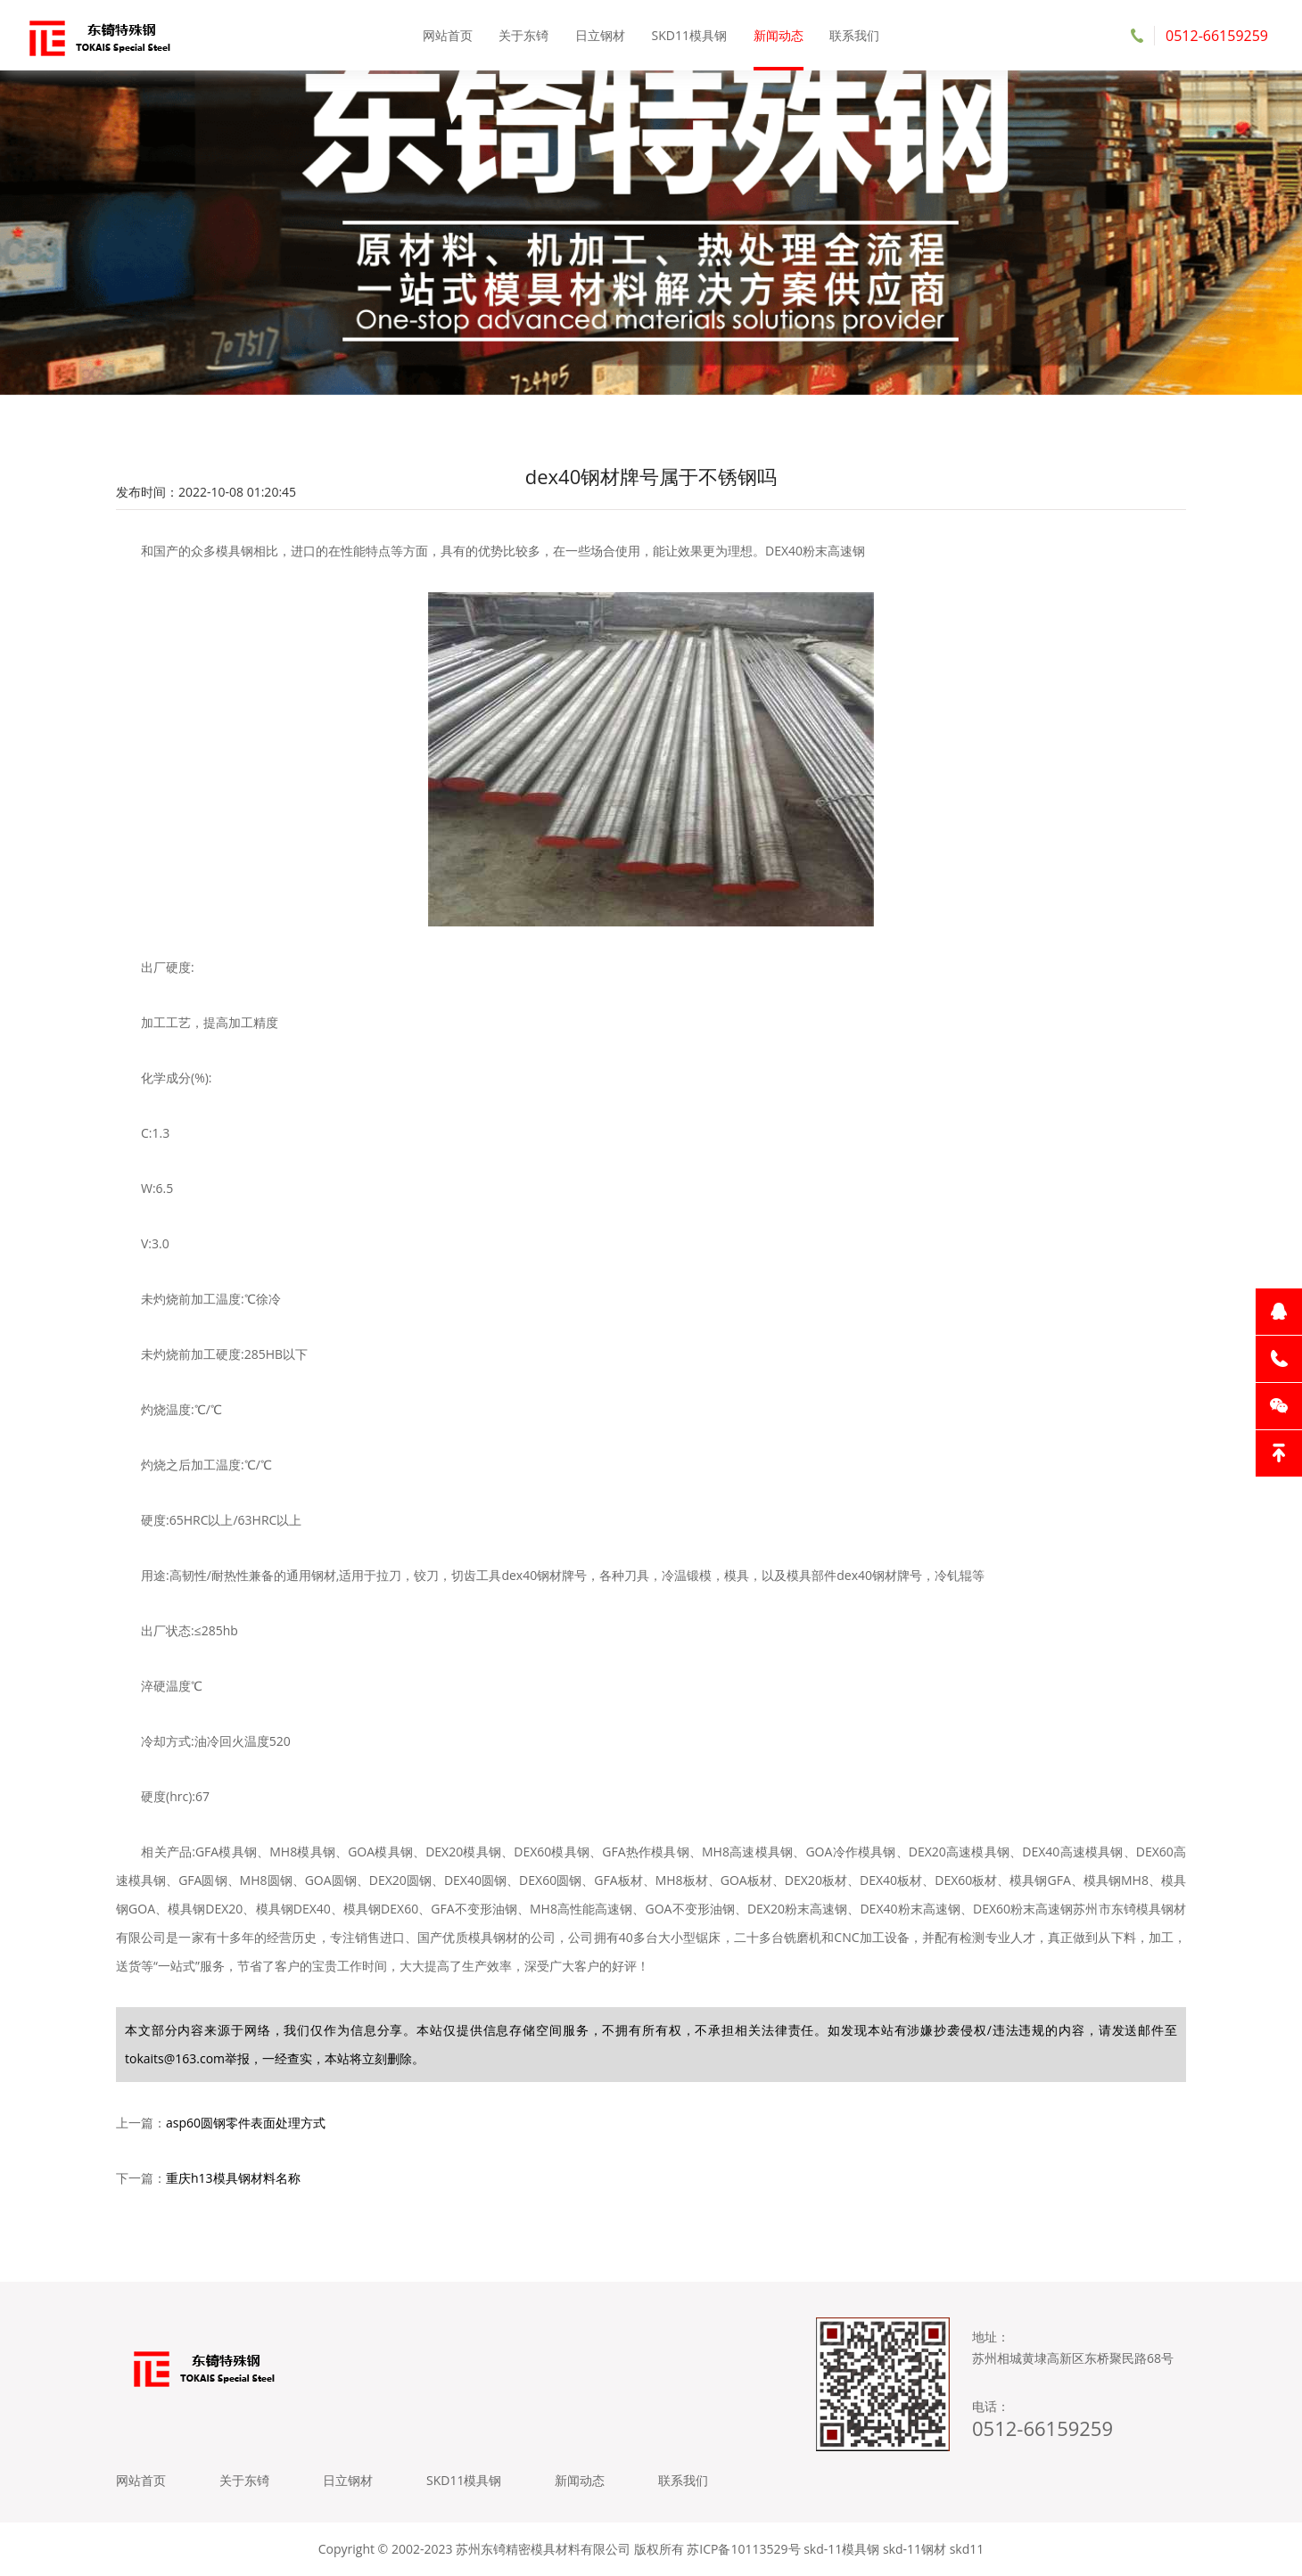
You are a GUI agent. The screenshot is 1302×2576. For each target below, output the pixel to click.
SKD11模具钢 (689, 35)
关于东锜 (523, 35)
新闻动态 (778, 35)
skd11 (967, 2548)
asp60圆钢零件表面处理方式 (246, 2122)
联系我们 (854, 35)
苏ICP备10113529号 (743, 2548)
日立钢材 (600, 35)
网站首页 (448, 35)
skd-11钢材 (914, 2548)
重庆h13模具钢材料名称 (233, 2177)
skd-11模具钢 (841, 2548)
